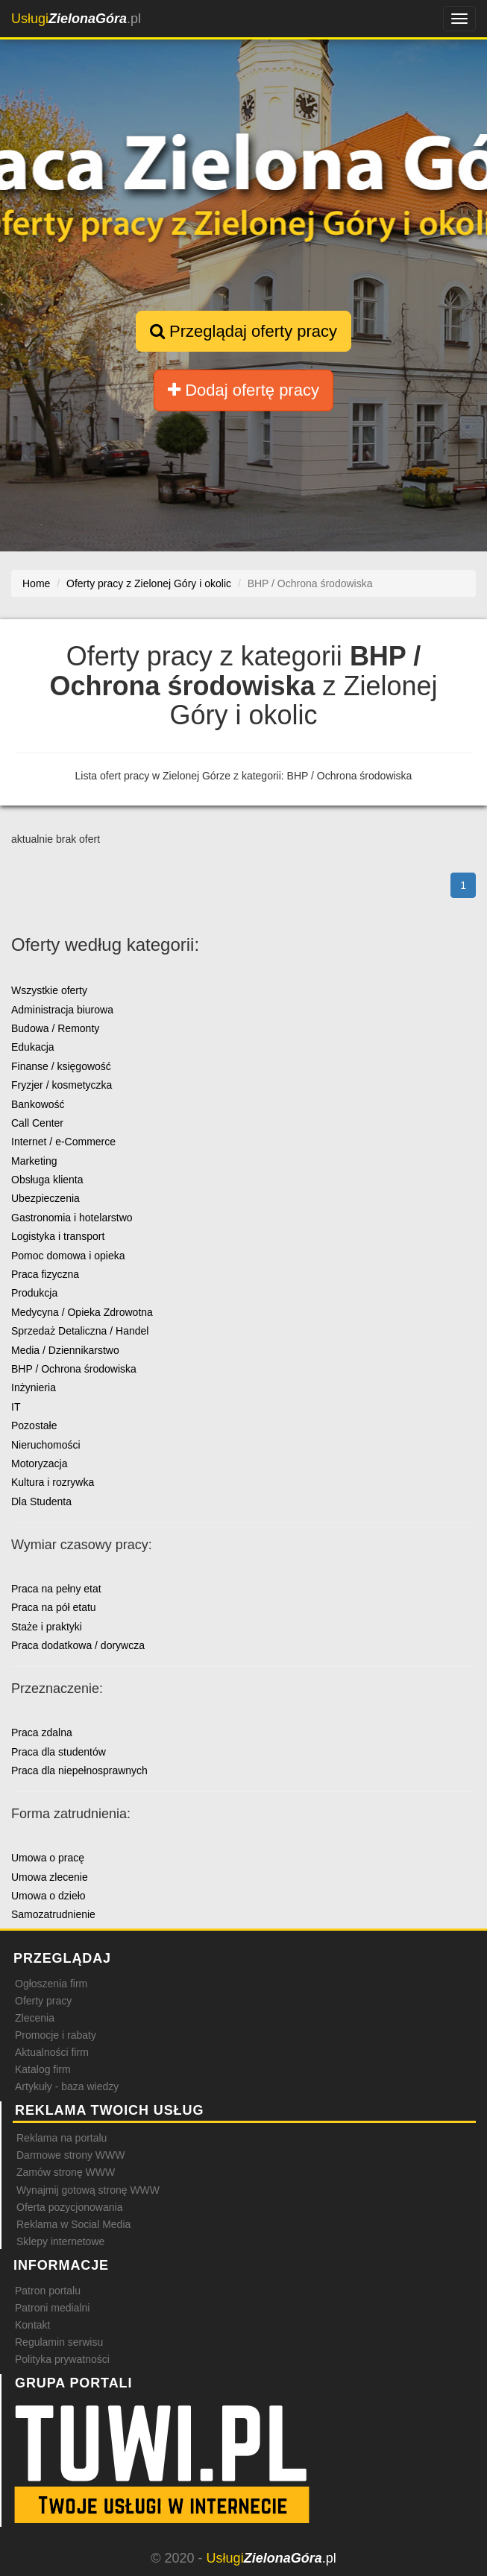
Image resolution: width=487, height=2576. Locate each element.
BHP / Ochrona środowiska (73, 1369)
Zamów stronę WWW (65, 2172)
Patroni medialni (52, 2308)
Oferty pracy (43, 2001)
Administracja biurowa (62, 1010)
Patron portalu (48, 2291)
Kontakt (32, 2325)
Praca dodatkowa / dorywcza (78, 1645)
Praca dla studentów (58, 1752)
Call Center (37, 1123)
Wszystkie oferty (49, 990)
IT (15, 1407)
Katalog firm (43, 2069)
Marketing (34, 1161)
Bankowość (38, 1104)
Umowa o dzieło (48, 1896)
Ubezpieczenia (45, 1198)
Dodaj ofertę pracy (243, 390)
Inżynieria (33, 1387)
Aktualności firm (52, 2052)
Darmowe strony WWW (70, 2155)
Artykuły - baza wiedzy (67, 2086)
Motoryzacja (39, 1463)
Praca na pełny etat (56, 1589)
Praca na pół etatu (53, 1607)
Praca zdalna (41, 1732)
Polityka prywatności (62, 2359)
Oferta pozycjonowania (69, 2207)
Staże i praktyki (46, 1627)
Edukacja (32, 1047)
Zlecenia (34, 2018)
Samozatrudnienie (53, 1914)
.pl (76, 18)
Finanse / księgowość (61, 1066)
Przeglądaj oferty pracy (243, 331)
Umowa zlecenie (49, 1877)
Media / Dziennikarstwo (65, 1350)
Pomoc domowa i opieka (68, 1256)
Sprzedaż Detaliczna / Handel (79, 1331)
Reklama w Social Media (73, 2224)
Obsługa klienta (47, 1180)
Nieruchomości (46, 1445)
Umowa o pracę (47, 1858)
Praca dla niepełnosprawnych (79, 1770)
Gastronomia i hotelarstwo (72, 1218)
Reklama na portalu (61, 2138)
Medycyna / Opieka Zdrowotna (82, 1312)
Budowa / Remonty (55, 1028)
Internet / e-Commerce (63, 1142)
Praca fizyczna (45, 1274)
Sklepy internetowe (60, 2241)
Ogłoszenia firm (51, 1984)
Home (36, 583)
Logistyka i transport (57, 1236)
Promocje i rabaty (55, 2035)
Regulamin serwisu (59, 2342)
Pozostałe (34, 1425)
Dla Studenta (41, 1501)
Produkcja (34, 1293)
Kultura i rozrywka (52, 1482)
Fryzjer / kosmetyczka (61, 1085)
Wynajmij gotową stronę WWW (88, 2190)
